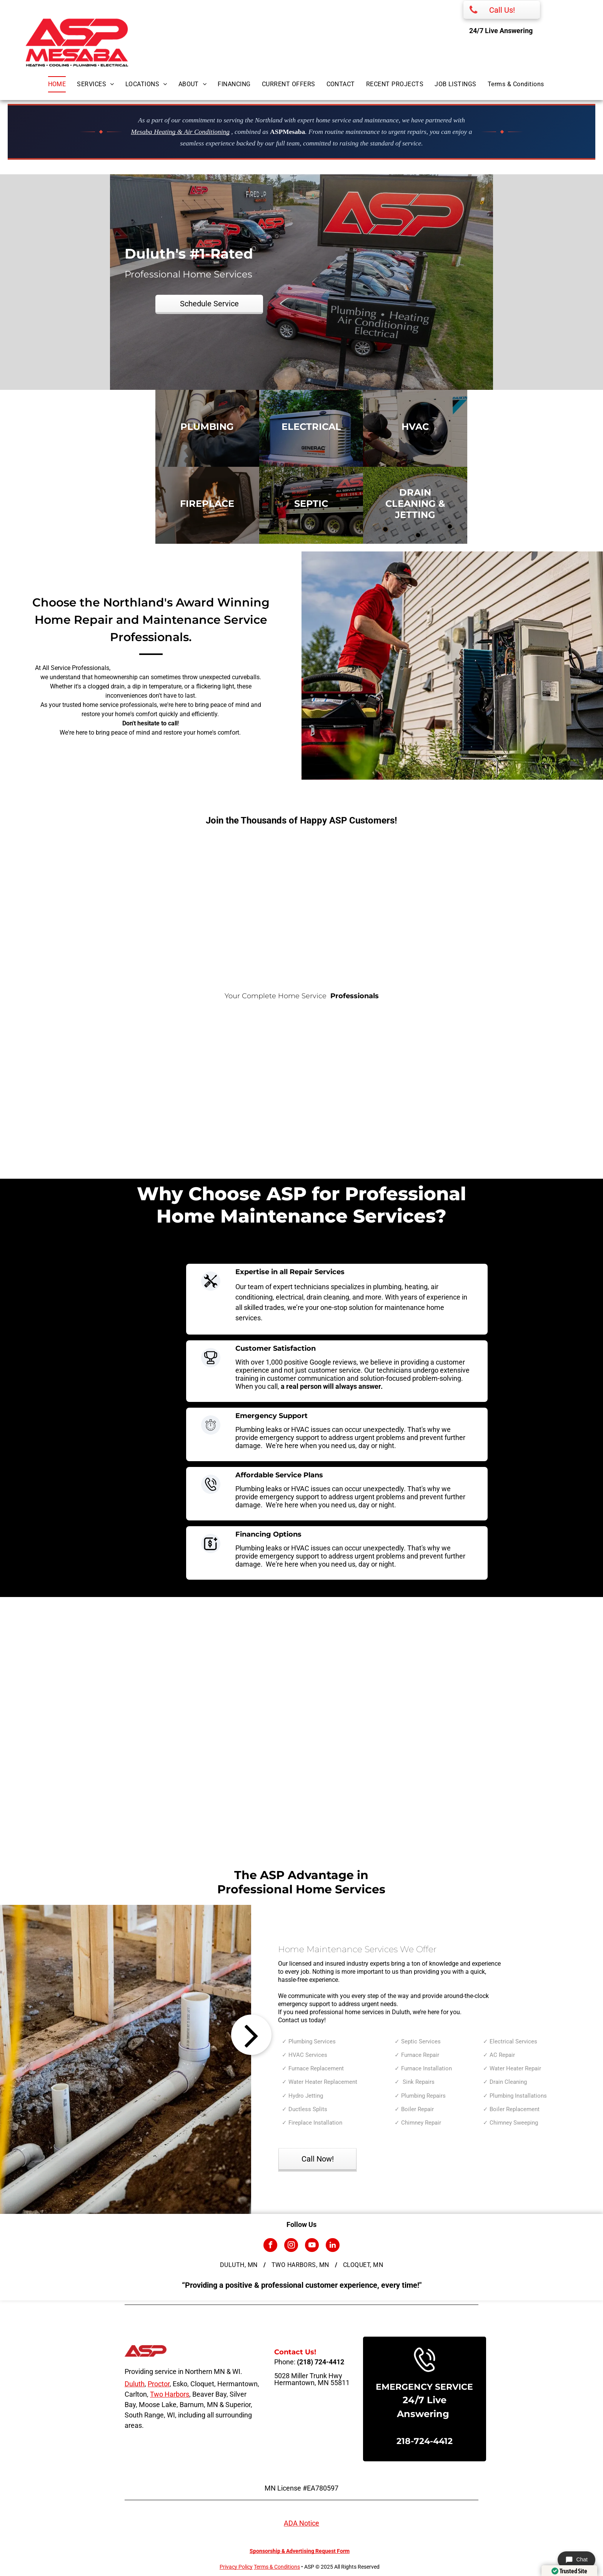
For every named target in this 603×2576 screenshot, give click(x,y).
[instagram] (291, 2246)
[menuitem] (62, 84)
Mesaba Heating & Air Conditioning (180, 131)
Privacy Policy (236, 2567)
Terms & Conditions (277, 2567)
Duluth (135, 2384)
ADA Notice (301, 2523)
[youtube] (312, 2246)
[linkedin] (333, 2246)
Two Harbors (169, 2394)
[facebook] (270, 2246)
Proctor (159, 2384)
